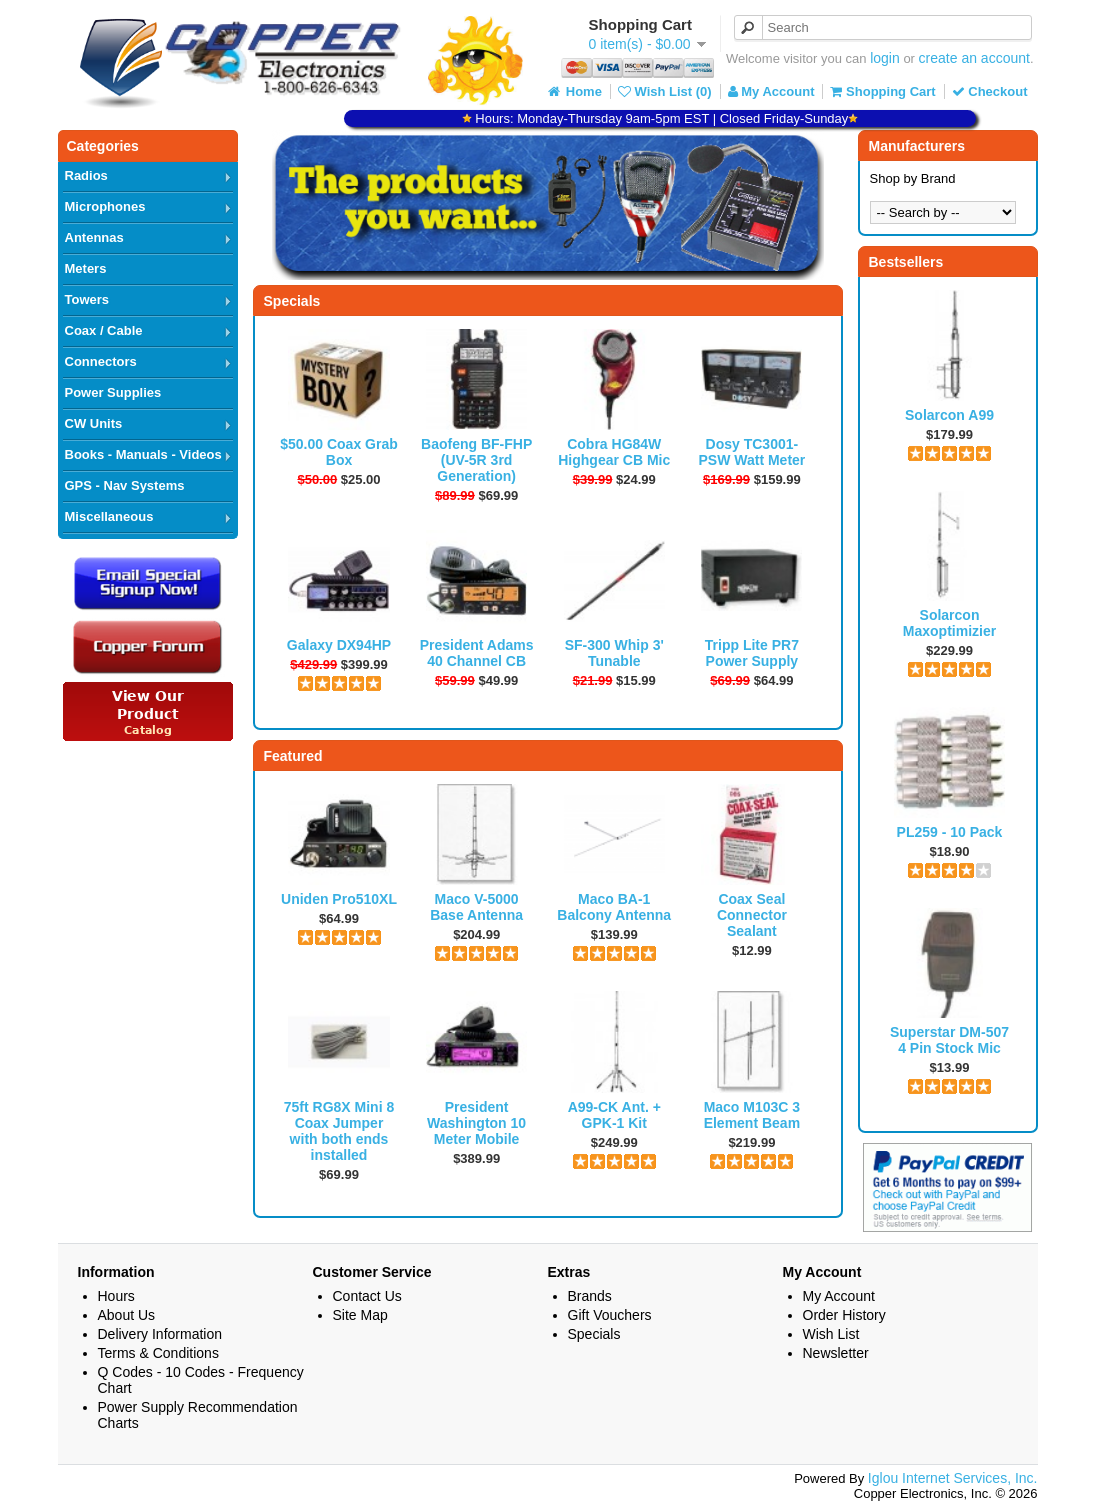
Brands (590, 1296)
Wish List (831, 1334)
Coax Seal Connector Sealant (752, 915)
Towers (87, 299)
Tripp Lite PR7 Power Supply (752, 653)
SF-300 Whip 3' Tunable (614, 653)
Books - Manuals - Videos (143, 454)
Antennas (94, 237)
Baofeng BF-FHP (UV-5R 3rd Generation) (476, 460)
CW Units (94, 423)
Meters (86, 268)
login (885, 58)
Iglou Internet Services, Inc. (953, 1478)
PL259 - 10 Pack (950, 832)
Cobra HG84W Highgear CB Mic (614, 452)
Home (573, 91)
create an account (974, 58)
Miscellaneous (109, 516)
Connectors (101, 361)
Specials (594, 1334)
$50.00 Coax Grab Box (339, 452)
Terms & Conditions (158, 1353)
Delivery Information (160, 1334)
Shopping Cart (882, 91)
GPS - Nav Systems (125, 485)
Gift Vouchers (610, 1315)
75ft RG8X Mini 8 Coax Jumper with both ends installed (339, 1131)
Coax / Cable (104, 330)
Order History (844, 1315)
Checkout (990, 91)
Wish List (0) (665, 91)
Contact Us (367, 1296)
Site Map (360, 1315)
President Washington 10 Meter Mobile (476, 1123)
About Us (127, 1315)
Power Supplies (113, 392)
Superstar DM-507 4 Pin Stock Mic (949, 1040)
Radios (86, 175)
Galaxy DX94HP (339, 645)
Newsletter (836, 1353)
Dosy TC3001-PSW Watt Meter (751, 452)
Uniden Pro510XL (339, 899)
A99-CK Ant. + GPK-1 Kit (614, 1115)
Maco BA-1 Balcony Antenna (614, 907)
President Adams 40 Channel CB (477, 653)
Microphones (105, 206)
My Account (771, 91)
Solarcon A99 (949, 415)
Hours (116, 1296)
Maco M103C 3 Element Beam (752, 1115)
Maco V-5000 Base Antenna (476, 907)
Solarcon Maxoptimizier (949, 623)
